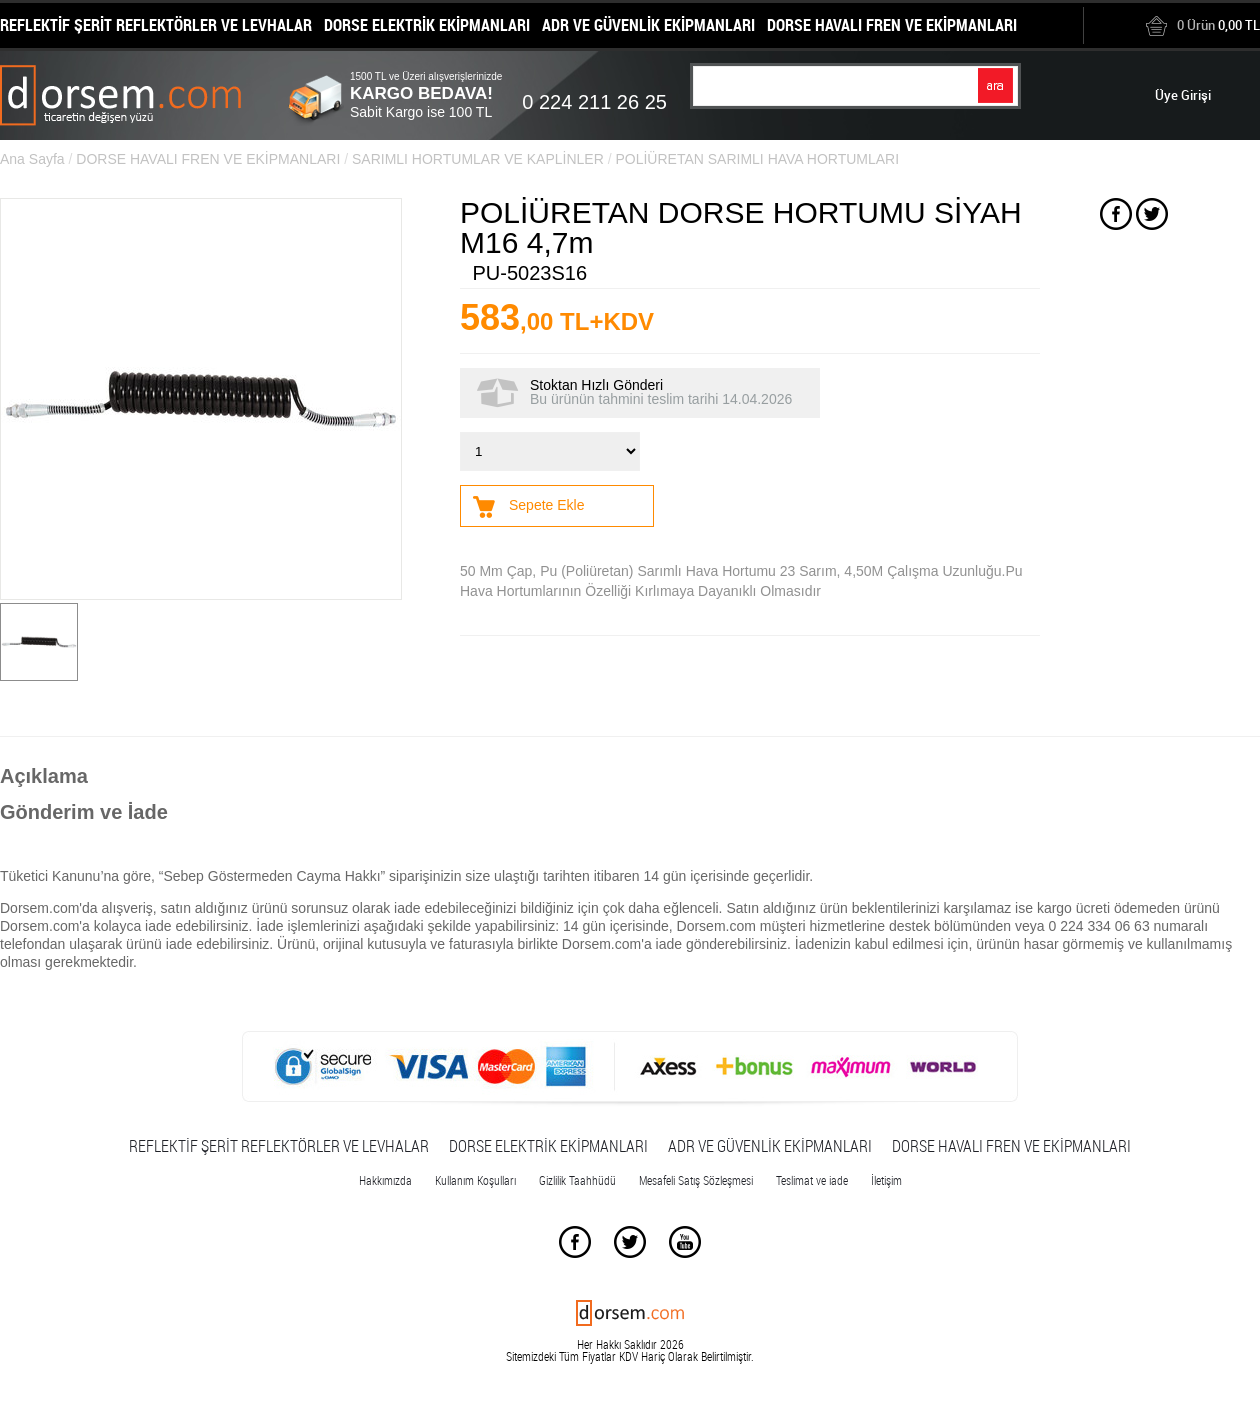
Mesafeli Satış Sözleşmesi (696, 1180)
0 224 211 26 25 (594, 102)
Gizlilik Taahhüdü (577, 1180)
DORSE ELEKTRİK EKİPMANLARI (548, 1146)
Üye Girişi (1183, 95)
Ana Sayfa (32, 159)
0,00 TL (1203, 25)
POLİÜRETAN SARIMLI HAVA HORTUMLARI (757, 159)
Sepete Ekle (547, 505)
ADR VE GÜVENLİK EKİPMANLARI (770, 1146)
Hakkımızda (385, 1180)
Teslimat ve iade (812, 1180)
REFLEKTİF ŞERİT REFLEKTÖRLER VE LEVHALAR (279, 1146)
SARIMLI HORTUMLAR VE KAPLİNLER (478, 159)
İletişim (886, 1180)
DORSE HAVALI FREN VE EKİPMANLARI (208, 159)
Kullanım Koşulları (475, 1180)
